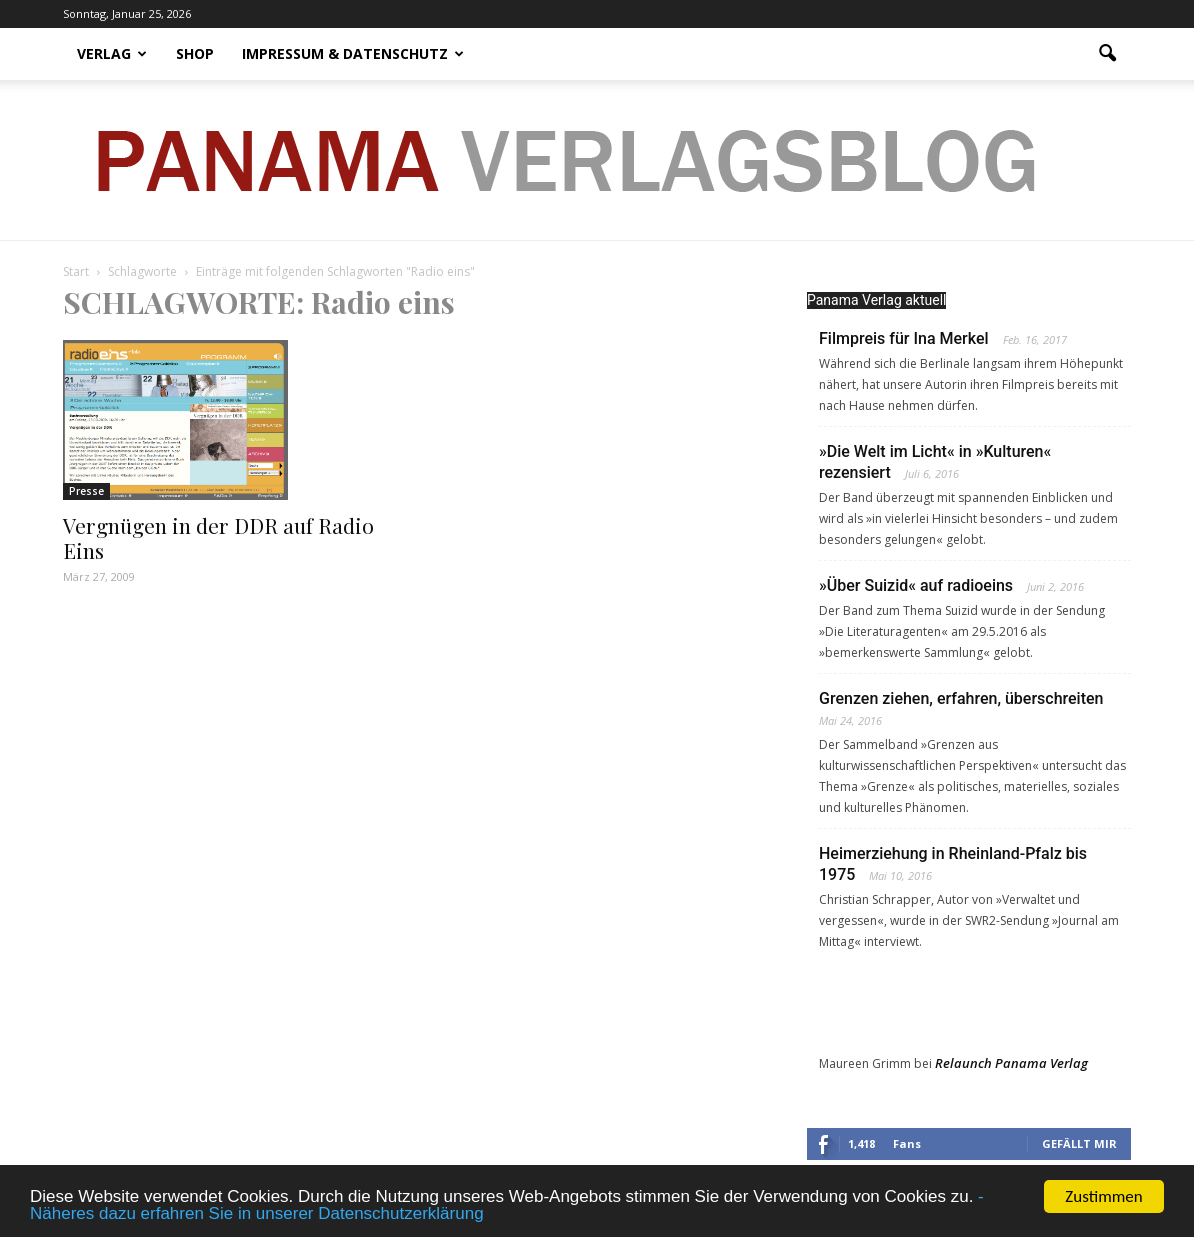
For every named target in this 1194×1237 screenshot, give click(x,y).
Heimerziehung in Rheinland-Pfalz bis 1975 (953, 864)
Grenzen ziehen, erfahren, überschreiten (961, 698)
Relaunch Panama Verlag (1011, 1063)
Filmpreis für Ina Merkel (904, 338)
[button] (1107, 54)
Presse (86, 491)
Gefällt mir (1079, 1143)
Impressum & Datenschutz (353, 53)
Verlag (112, 53)
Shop (195, 53)
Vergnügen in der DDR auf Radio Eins (218, 537)
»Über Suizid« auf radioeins (916, 585)
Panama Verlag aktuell (876, 300)
